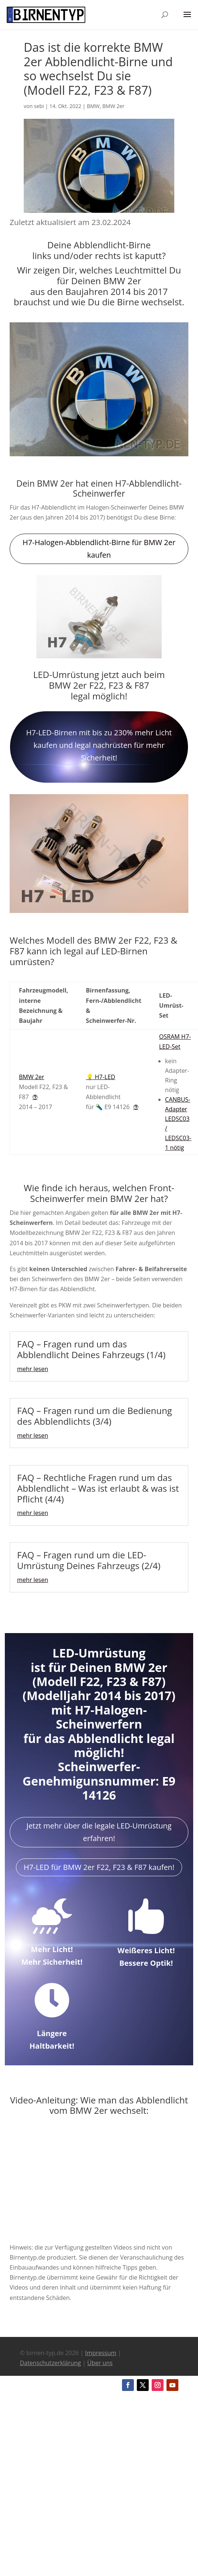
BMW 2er (113, 106)
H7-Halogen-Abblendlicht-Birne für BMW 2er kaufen (99, 548)
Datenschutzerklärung (50, 2363)
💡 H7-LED (100, 1077)
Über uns (99, 2363)
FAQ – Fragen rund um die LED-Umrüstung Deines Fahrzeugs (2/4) (89, 1560)
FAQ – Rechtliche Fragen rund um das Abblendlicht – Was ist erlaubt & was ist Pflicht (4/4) (98, 1488)
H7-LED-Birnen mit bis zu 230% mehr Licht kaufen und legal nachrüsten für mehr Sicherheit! (99, 745)
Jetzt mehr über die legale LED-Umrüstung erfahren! (98, 1832)
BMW (93, 106)
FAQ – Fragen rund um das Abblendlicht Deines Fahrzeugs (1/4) (91, 1349)
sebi (39, 106)
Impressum (100, 2353)
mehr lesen (32, 1369)
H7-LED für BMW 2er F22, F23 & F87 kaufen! (99, 1867)
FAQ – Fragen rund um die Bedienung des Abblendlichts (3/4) (94, 1415)
